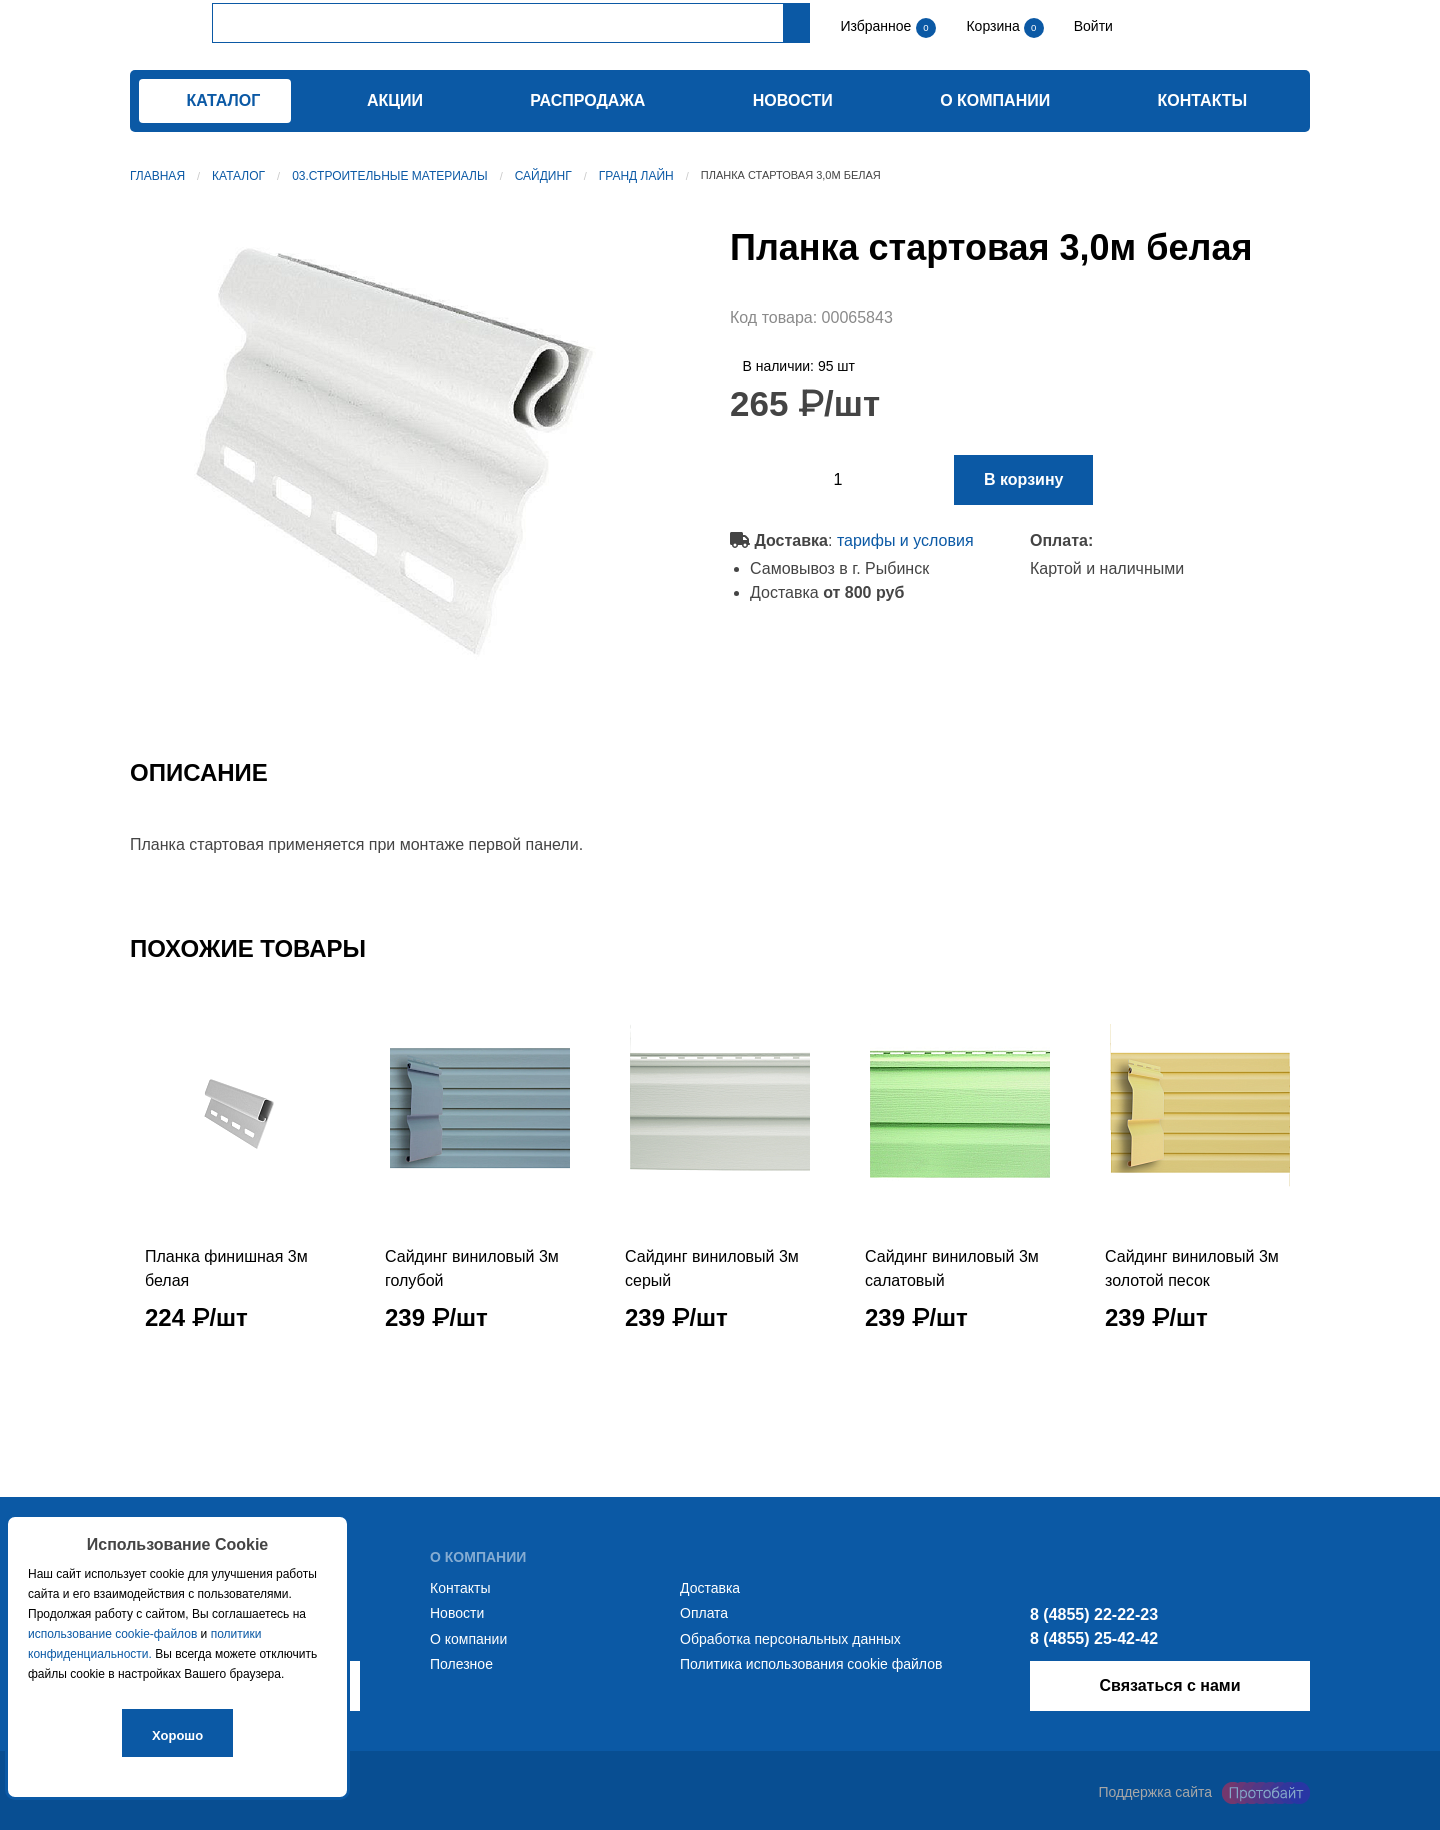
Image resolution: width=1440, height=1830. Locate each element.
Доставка (710, 1588)
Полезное (461, 1664)
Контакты (1203, 100)
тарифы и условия (905, 540)
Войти (1091, 26)
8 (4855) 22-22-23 (1094, 1614)
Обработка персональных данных (790, 1639)
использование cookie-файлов (112, 1634)
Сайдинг (543, 176)
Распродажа (587, 100)
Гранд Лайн (636, 176)
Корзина (994, 26)
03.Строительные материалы (389, 176)
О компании (995, 100)
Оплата (704, 1613)
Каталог (238, 176)
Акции (395, 100)
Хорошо (177, 1735)
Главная (157, 176)
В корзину (1023, 479)
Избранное (875, 26)
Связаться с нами (1169, 1685)
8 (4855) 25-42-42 (1094, 1638)
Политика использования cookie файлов (811, 1664)
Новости (793, 100)
